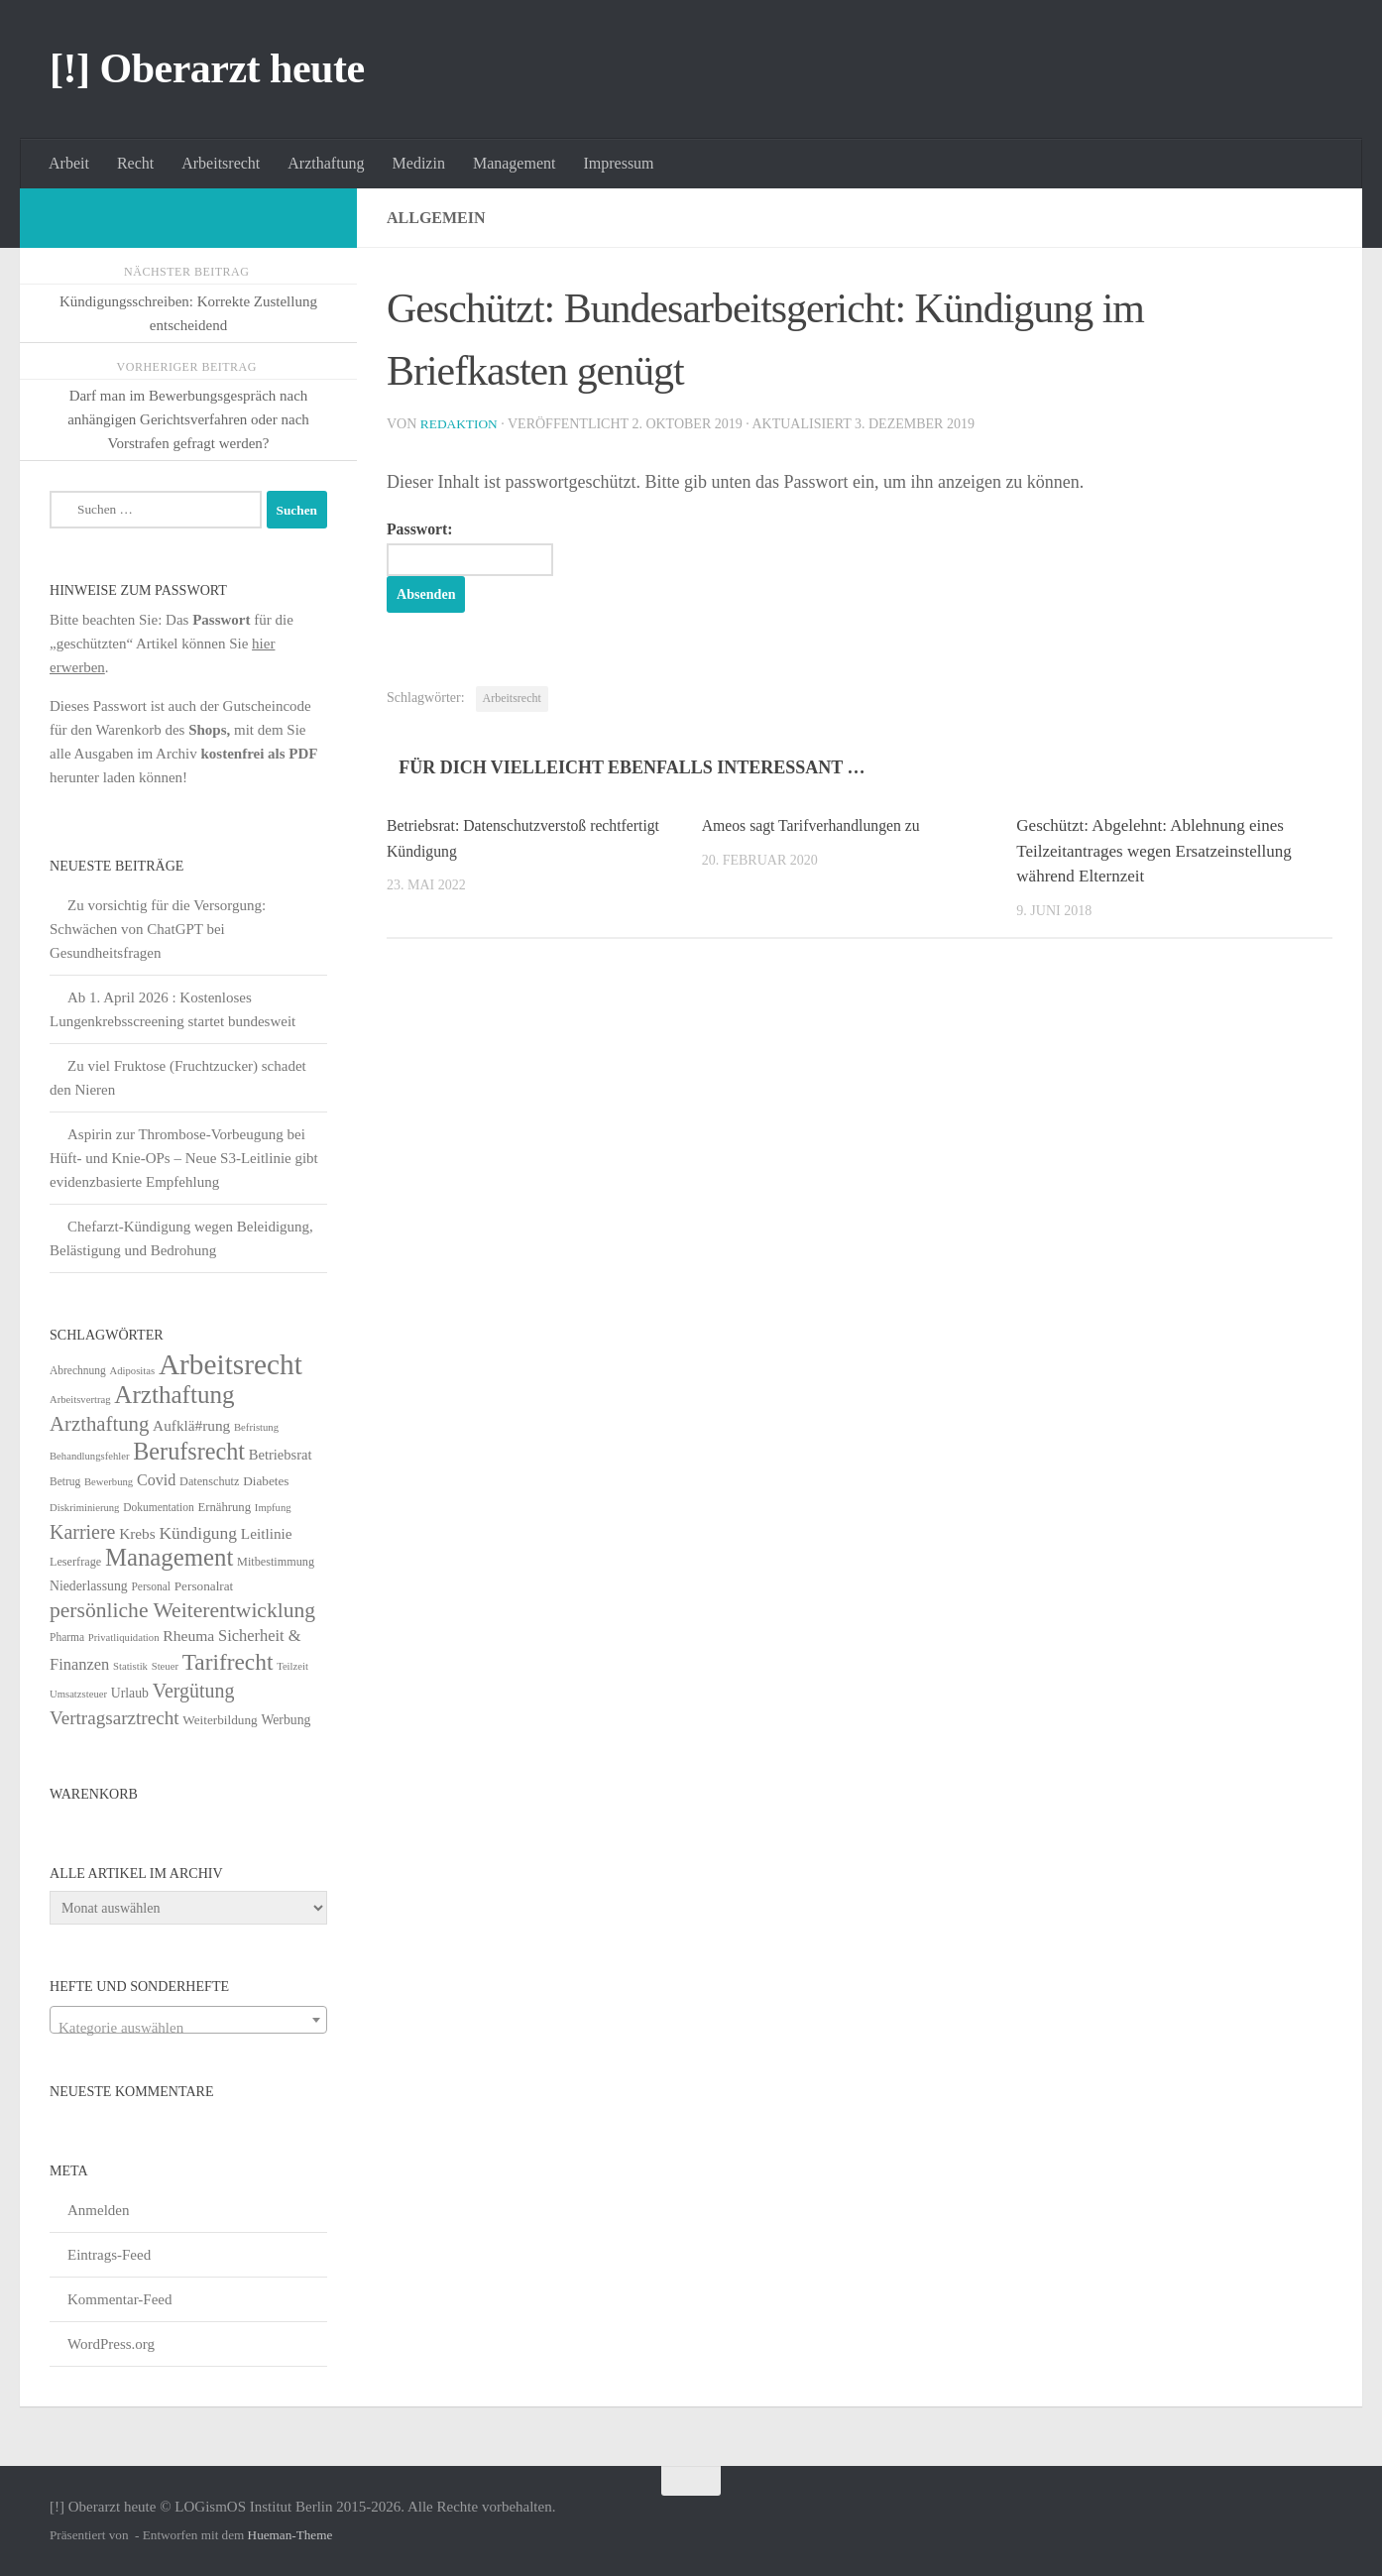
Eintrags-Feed (109, 2255)
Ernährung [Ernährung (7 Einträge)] (224, 1507)
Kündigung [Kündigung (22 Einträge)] (198, 1533)
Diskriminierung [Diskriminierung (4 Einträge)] (84, 1507)
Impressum (618, 163)
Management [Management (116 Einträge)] (169, 1557)
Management (514, 163)
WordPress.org (111, 2344)
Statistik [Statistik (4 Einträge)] (130, 1666)
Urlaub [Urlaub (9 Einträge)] (130, 1693)
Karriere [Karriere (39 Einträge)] (82, 1532)
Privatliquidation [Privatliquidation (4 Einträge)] (124, 1637)
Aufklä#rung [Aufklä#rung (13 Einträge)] (191, 1425)
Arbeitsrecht (220, 163)
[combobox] (188, 2020)
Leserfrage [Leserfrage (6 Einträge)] (75, 1562)
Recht (135, 163)
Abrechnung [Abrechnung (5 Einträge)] (78, 1370)
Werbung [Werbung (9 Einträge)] (285, 1719)
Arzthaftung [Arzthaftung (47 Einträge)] (99, 1423)
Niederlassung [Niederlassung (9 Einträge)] (89, 1586)
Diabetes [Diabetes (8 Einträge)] (265, 1480)
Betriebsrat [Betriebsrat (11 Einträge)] (280, 1455)
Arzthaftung (326, 163)
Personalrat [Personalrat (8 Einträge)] (204, 1586)
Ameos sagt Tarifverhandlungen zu (820, 827)
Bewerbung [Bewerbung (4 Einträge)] (108, 1481)
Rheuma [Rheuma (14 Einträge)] (188, 1635)
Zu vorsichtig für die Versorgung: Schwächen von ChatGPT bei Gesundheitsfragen (158, 929)
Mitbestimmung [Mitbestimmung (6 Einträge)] (275, 1562)
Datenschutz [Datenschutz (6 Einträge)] (209, 1481)
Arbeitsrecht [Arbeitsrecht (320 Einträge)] (230, 1364)
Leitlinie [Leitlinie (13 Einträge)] (266, 1533)
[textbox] (188, 2028)
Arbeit (69, 163)
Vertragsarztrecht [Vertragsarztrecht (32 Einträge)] (114, 1717)
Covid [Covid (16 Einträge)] (156, 1479)
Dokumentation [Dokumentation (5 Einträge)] (158, 1507)
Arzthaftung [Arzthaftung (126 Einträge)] (174, 1394)
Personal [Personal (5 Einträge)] (151, 1586)
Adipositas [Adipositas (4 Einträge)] (133, 1370)
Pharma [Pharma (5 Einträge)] (67, 1637)
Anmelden (98, 2210)
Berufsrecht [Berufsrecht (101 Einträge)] (189, 1451)
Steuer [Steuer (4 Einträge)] (165, 1666)
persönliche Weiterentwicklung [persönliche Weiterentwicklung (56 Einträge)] (182, 1610)
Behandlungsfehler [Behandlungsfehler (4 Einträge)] (90, 1456)
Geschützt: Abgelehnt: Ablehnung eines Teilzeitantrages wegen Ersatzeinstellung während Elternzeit (1153, 852)
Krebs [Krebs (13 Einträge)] (137, 1533)
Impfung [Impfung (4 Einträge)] (273, 1507)
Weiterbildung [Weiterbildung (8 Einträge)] (219, 1719)
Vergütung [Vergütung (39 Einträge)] (194, 1690)
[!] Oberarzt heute (207, 68)
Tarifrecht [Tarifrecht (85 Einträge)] (228, 1662)
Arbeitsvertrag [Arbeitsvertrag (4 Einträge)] (80, 1399)
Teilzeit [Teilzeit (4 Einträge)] (292, 1666)
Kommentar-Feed (120, 2299)
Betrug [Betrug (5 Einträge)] (65, 1481)
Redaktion (461, 423)
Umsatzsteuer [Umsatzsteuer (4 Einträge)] (78, 1694)
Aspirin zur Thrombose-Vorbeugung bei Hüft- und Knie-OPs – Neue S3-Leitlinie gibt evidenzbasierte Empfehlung (184, 1158)
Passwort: (480, 549)
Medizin (419, 163)
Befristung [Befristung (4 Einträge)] (256, 1427)
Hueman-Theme (290, 2534)
